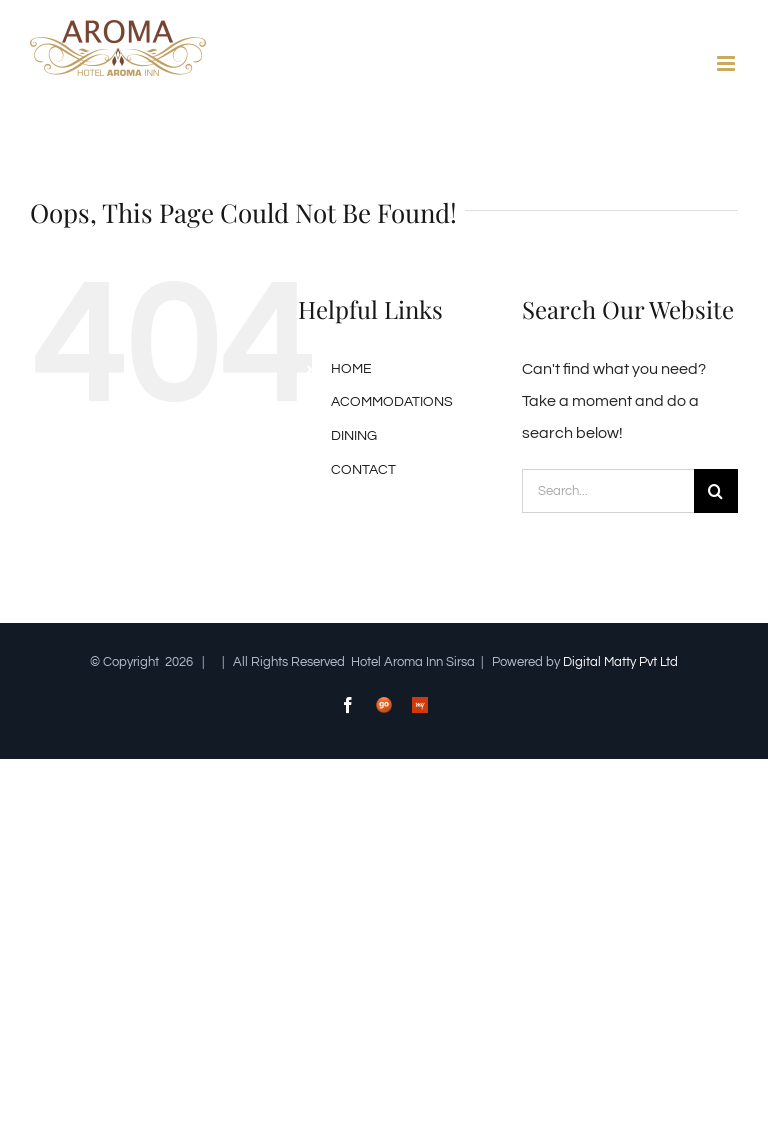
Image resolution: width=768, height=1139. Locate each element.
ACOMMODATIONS (392, 402)
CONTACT (363, 470)
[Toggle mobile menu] (727, 63)
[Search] (716, 491)
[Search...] (608, 491)
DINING (354, 436)
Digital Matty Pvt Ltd (620, 662)
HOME (351, 369)
